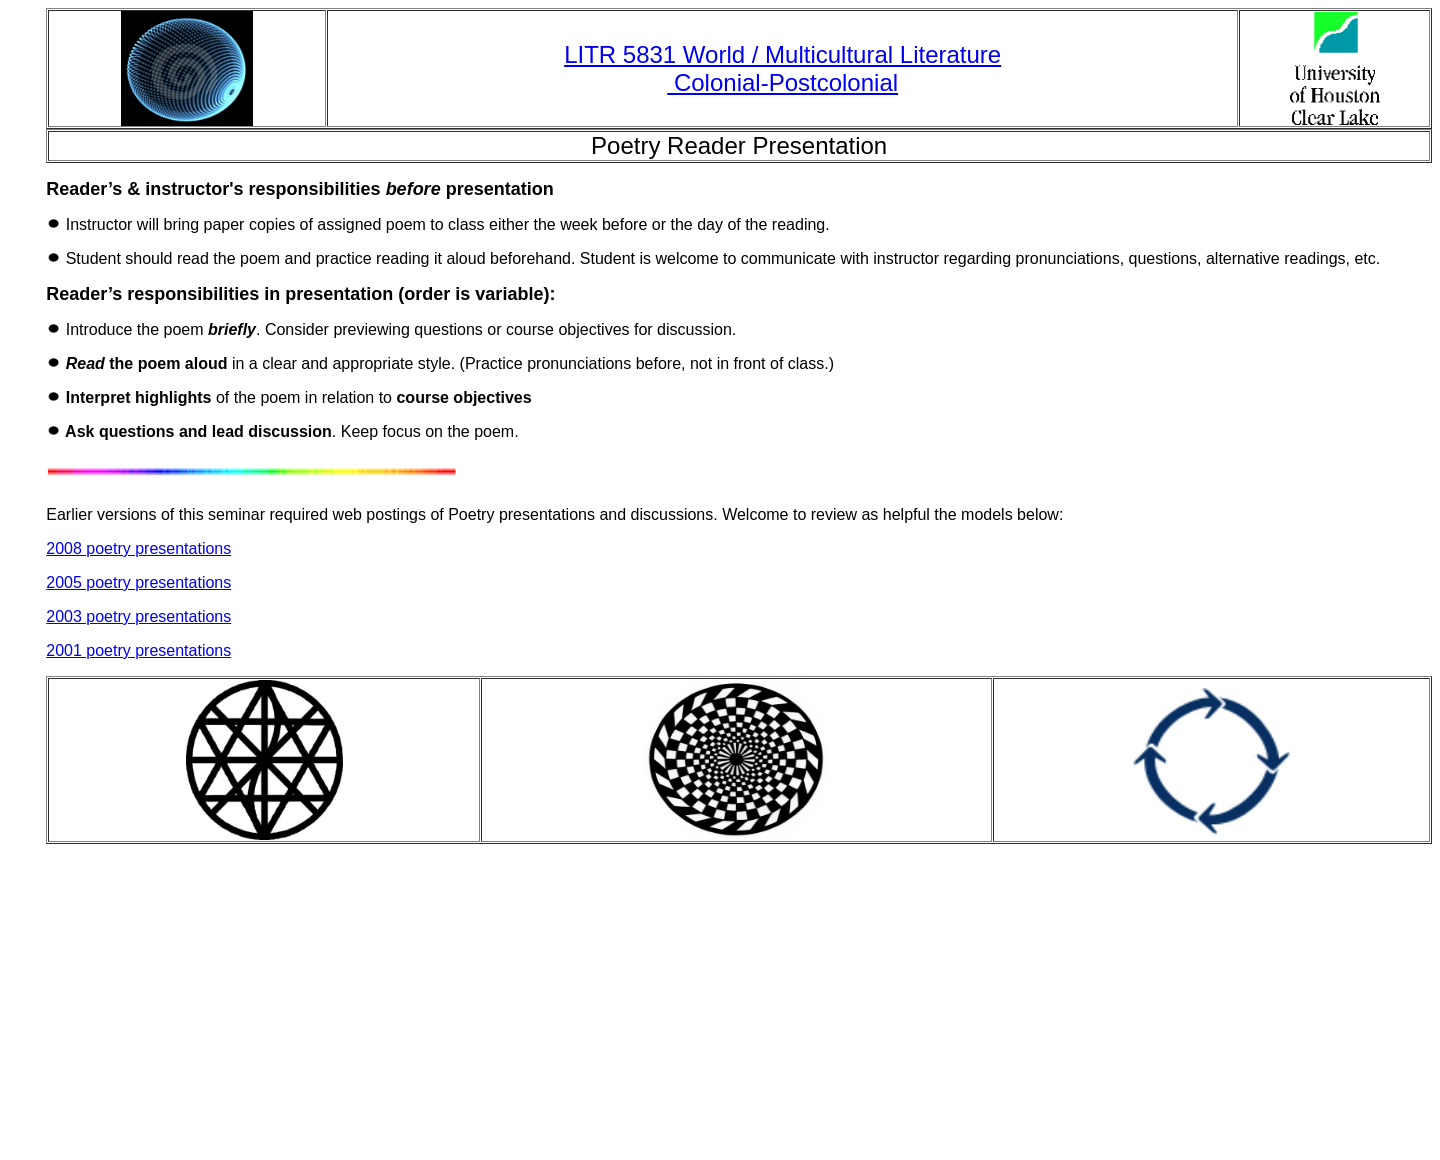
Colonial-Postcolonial (782, 82)
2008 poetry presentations (138, 548)
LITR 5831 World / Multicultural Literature (782, 54)
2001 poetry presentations (138, 650)
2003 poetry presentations (138, 616)
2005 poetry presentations (138, 582)
